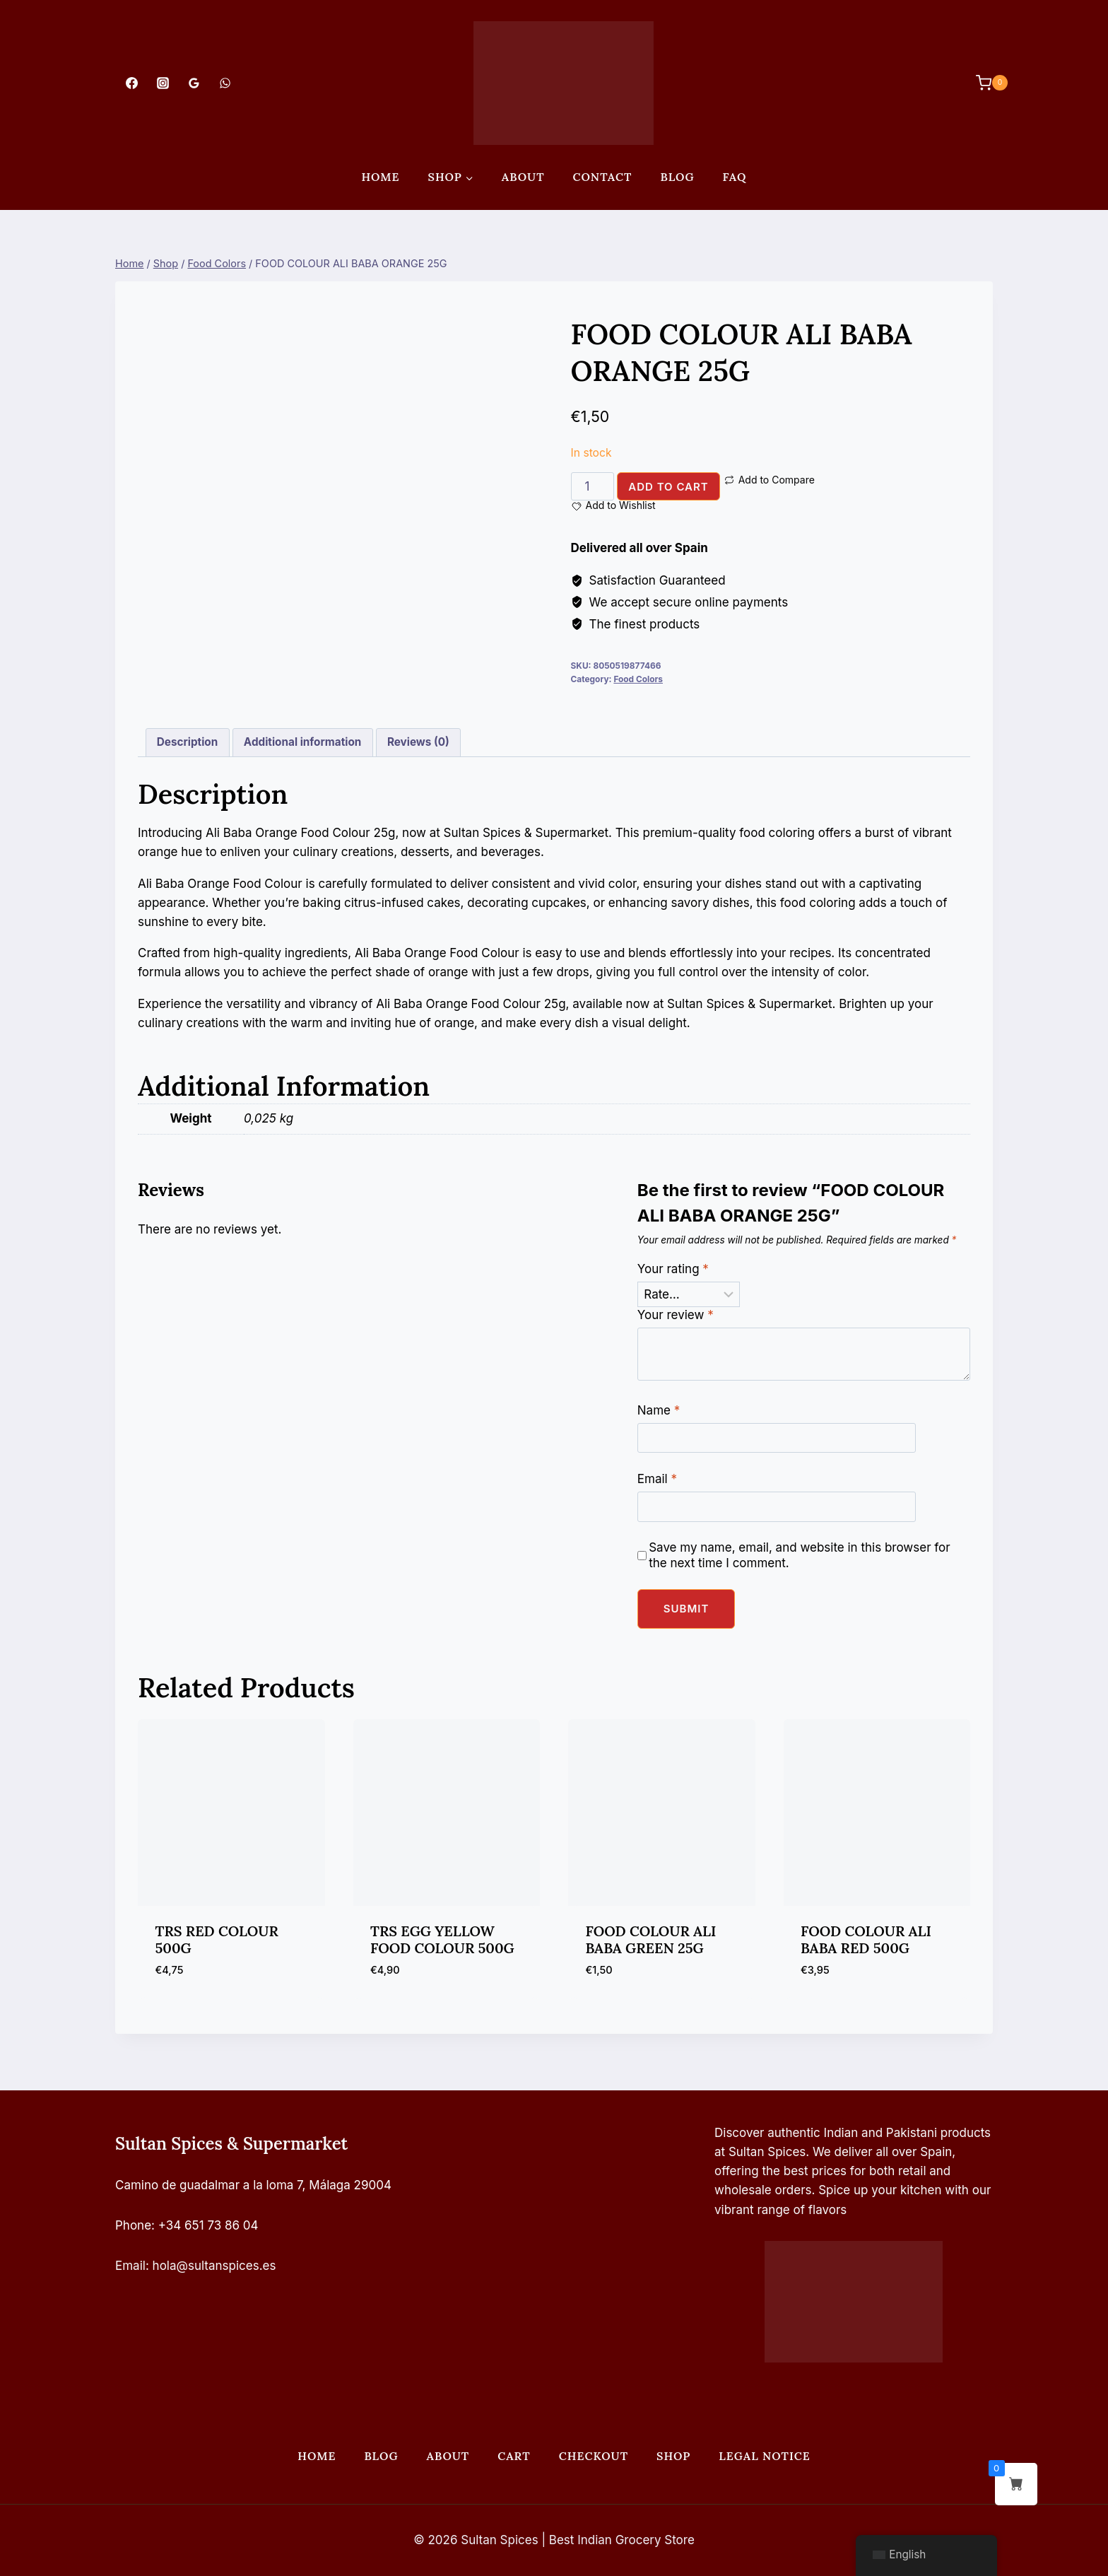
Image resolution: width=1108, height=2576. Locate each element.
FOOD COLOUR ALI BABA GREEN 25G (651, 1939)
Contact (602, 177)
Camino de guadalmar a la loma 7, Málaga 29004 (253, 2185)
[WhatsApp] (225, 83)
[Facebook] (131, 83)
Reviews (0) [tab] (418, 742)
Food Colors (638, 679)
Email (657, 1479)
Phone (133, 2225)
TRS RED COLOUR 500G (216, 1939)
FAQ (735, 177)
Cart (513, 2456)
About (523, 177)
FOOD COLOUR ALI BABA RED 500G (866, 1939)
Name (658, 1410)
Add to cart (668, 486)
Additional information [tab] (302, 742)
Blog (677, 177)
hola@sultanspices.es (214, 2266)
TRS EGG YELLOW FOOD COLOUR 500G (442, 1939)
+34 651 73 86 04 (208, 2225)
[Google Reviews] (194, 83)
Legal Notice (764, 2456)
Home (380, 177)
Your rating (673, 1269)
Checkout (593, 2456)
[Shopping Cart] (985, 82)
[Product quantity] (593, 486)
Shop (673, 2456)
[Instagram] (163, 83)
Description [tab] (187, 742)
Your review (675, 1315)
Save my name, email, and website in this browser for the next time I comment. (799, 1555)
